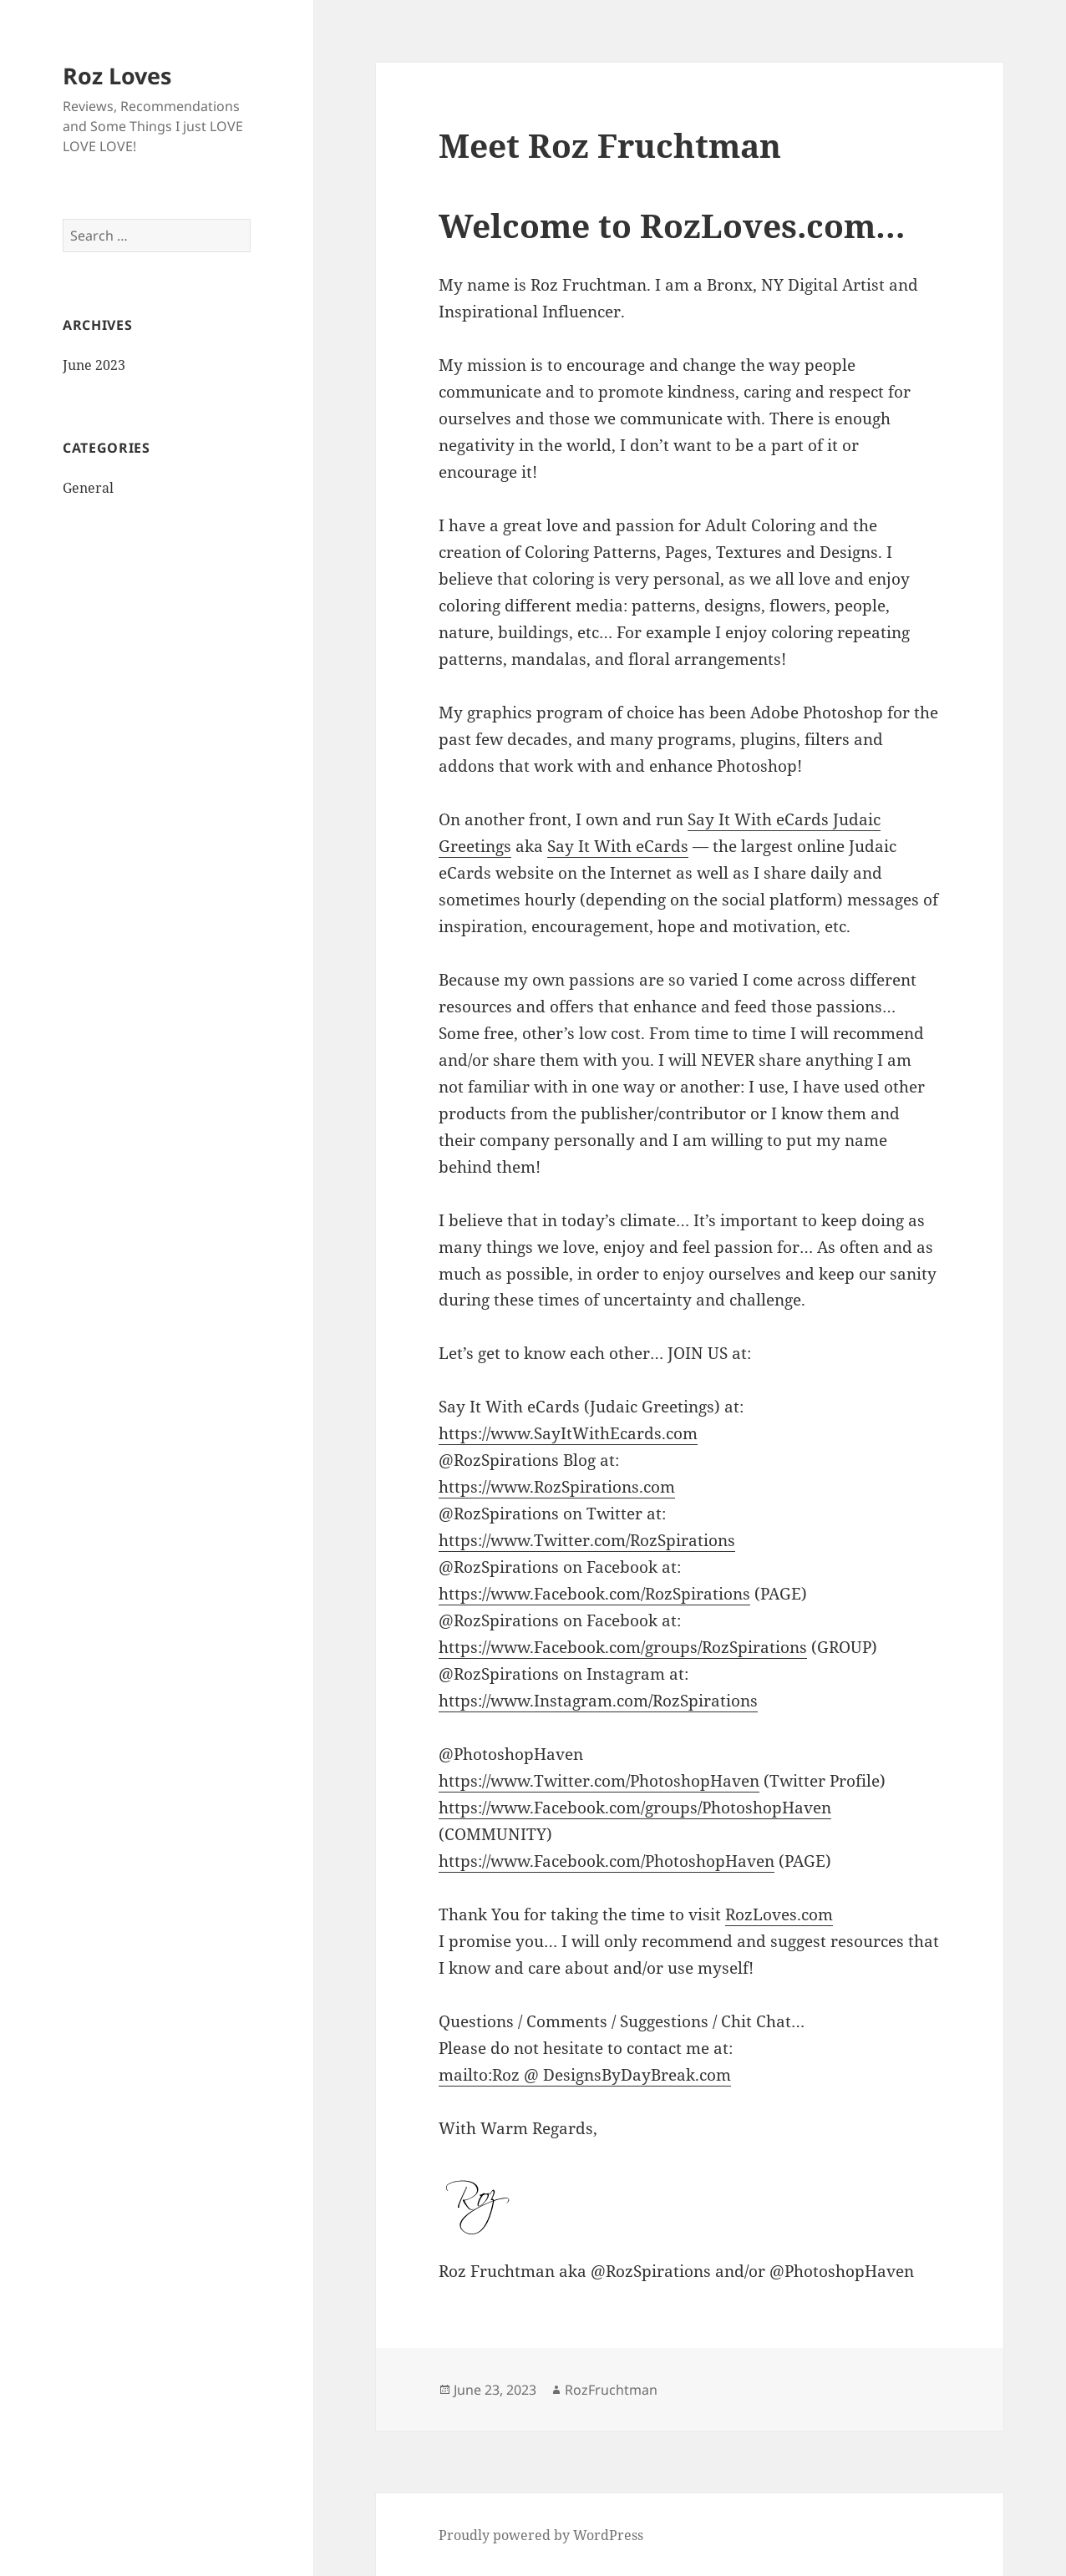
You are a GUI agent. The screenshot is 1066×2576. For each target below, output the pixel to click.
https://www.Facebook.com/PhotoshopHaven (606, 1861)
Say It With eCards (617, 846)
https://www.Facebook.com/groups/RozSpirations (623, 1647)
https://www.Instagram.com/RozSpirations (598, 1700)
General (88, 488)
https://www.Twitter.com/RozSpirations (587, 1540)
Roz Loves (117, 75)
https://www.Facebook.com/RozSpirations (594, 1594)
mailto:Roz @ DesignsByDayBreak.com (585, 2075)
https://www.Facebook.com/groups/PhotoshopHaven (635, 1807)
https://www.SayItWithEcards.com (568, 1433)
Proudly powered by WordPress (541, 2535)
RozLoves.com (779, 1914)
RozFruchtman (611, 2390)
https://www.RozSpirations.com (557, 1487)
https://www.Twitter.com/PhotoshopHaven (599, 1781)
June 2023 (94, 365)
